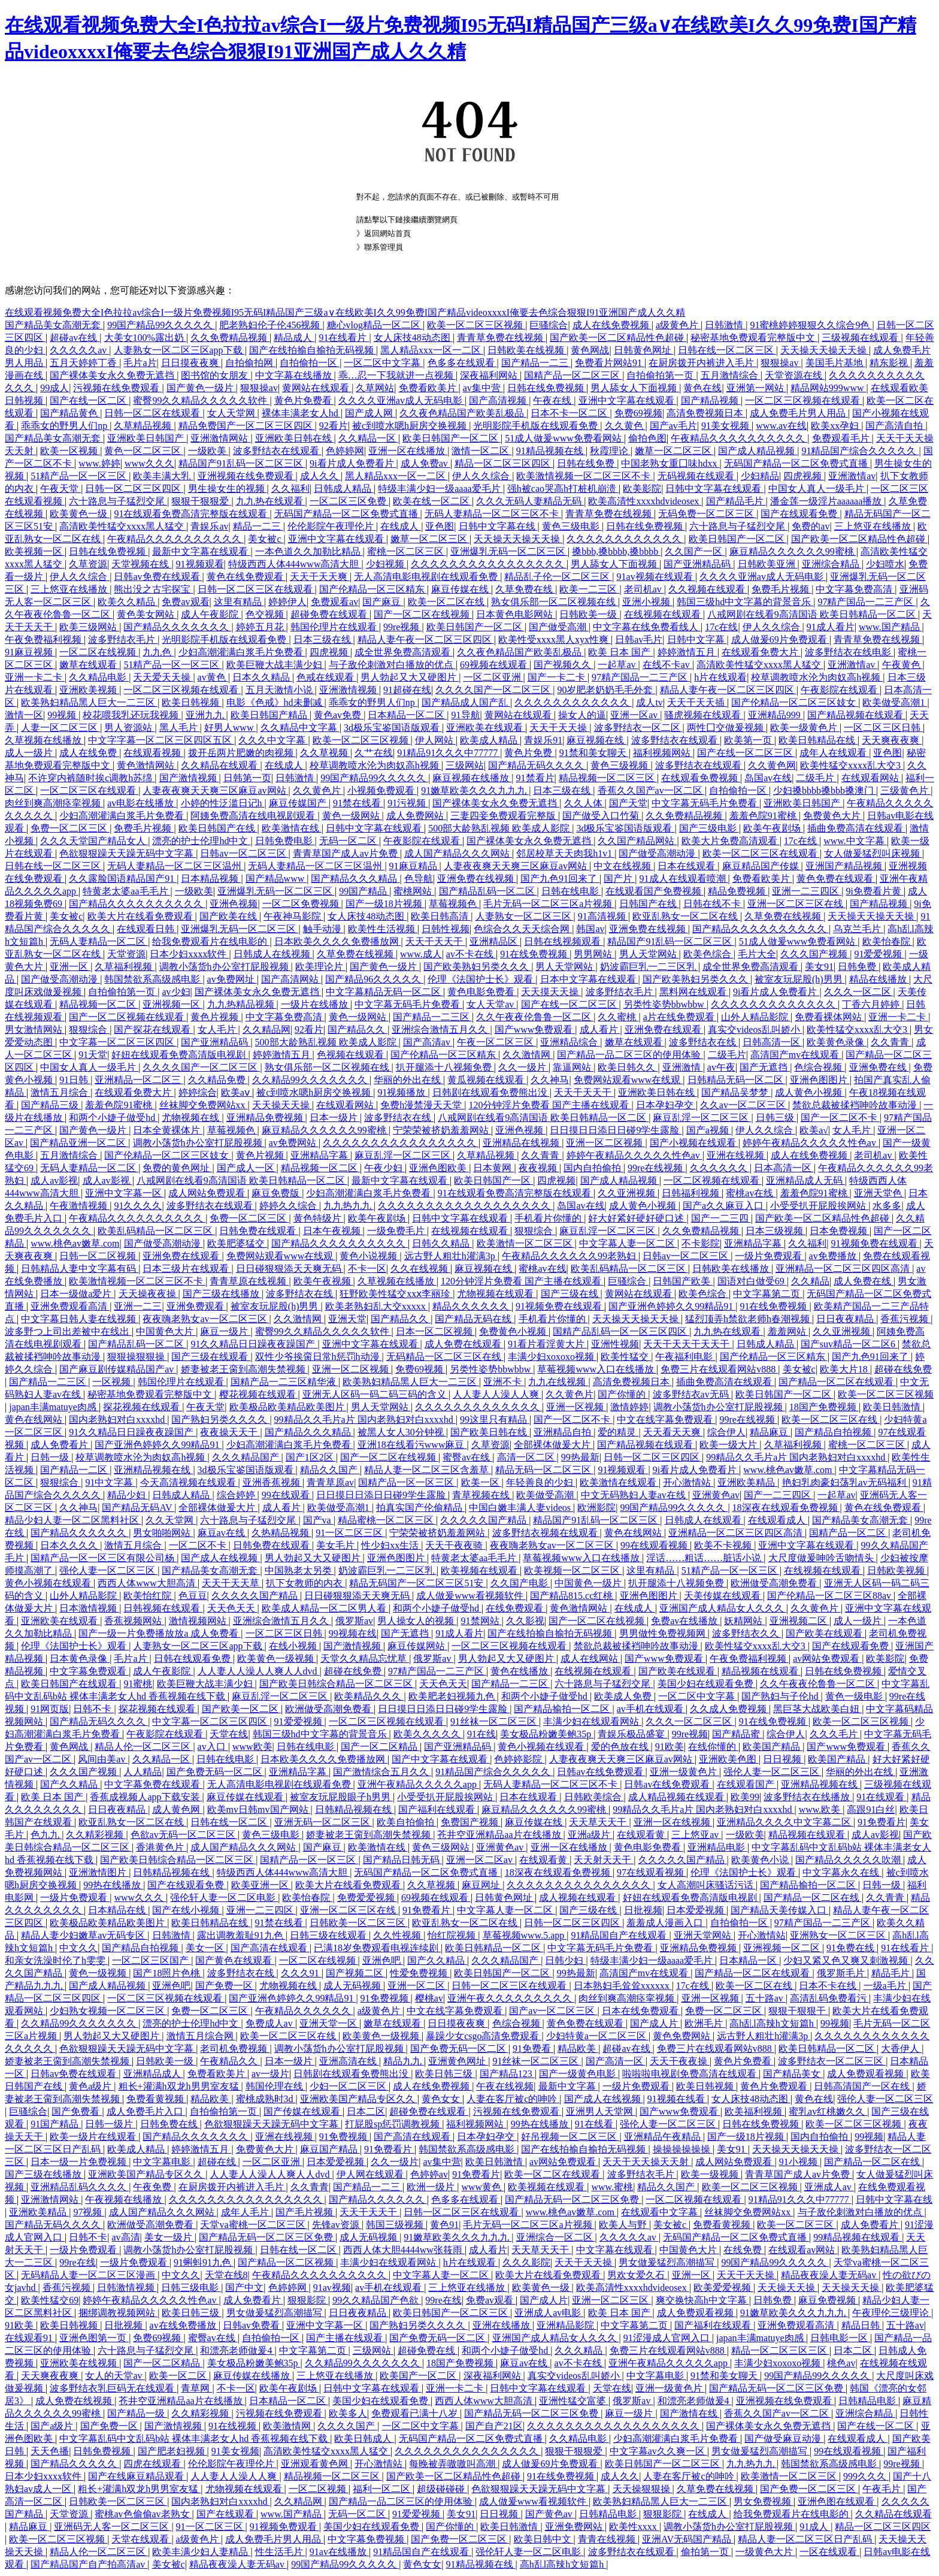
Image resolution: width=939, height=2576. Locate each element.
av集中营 (483, 388)
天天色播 (50, 2451)
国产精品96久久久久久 (374, 979)
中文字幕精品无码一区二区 (384, 992)
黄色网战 (590, 350)
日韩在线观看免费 (193, 1658)
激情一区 (24, 715)
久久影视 (525, 1621)
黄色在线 (702, 388)
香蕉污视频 (905, 1319)
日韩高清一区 (772, 1042)
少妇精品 (760, 476)
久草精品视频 (144, 426)
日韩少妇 (565, 1960)
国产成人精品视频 (757, 451)
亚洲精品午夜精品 (663, 2136)
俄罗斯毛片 (842, 1973)
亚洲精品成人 (153, 2074)
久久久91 (301, 1973)
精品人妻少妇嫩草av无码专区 (84, 1935)
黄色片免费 (529, 753)
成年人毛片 (246, 2212)
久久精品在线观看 (220, 765)
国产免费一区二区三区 (809, 2489)
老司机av (644, 589)
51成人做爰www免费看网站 (564, 438)
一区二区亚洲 (493, 677)
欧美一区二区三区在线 (831, 1419)
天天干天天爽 (320, 577)
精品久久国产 (330, 1470)
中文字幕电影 (163, 2162)
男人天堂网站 (649, 954)
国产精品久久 (357, 1029)
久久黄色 (625, 426)
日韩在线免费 (587, 463)
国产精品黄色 (70, 413)
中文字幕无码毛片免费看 (705, 803)
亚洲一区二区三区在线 (796, 904)
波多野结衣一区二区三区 (832, 2061)
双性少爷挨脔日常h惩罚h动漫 (318, 1357)
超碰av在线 (74, 337)
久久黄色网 (772, 765)
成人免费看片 (60, 1445)
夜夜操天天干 (230, 1432)
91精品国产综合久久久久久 (860, 451)
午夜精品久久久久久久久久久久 (739, 438)
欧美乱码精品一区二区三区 (156, 1231)
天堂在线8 (226, 2275)
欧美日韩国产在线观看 (70, 1684)
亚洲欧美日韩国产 (146, 438)
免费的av (810, 526)
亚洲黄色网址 (458, 2061)
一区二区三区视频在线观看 (803, 400)
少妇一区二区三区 (349, 2086)
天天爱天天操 (163, 677)
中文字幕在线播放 (294, 375)
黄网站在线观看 (317, 388)
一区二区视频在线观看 (713, 1180)
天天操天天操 (282, 1105)
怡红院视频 (453, 1935)
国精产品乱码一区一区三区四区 (621, 1331)
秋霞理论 (610, 451)
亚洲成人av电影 (548, 2313)
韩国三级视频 (396, 2225)
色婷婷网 (345, 451)
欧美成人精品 (490, 740)
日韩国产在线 (649, 904)
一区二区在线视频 (98, 652)
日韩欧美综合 (594, 1797)
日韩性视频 (445, 929)
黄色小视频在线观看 (49, 1583)
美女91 (819, 967)
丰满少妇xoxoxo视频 (552, 1357)
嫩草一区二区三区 (674, 451)
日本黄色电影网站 (515, 614)
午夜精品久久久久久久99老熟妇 (570, 1256)
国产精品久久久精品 (355, 878)
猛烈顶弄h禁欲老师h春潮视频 (748, 1319)
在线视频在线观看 (663, 614)
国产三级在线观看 (210, 1357)
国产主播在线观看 (345, 2338)
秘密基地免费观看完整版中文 (753, 337)
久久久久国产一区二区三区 (494, 690)
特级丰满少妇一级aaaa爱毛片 (440, 488)
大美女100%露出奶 (145, 337)
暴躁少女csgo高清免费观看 (483, 2036)
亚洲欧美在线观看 (485, 727)
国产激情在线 (690, 2413)
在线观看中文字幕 (660, 2212)
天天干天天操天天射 (646, 2162)
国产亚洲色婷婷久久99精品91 (671, 1306)
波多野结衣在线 (703, 1042)
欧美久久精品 (127, 602)
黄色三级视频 (620, 765)
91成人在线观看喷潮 (684, 878)
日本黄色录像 (80, 1658)
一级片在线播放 (315, 1004)
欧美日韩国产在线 (218, 828)
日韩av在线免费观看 (601, 1772)
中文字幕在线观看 (615, 2250)
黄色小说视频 (369, 1256)
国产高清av (428, 1042)
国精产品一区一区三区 (407, 1482)
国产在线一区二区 (89, 400)
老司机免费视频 (234, 2048)
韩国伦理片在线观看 (334, 627)
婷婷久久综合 (289, 1206)
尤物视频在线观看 (496, 1294)
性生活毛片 (280, 2552)
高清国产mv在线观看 (795, 1055)
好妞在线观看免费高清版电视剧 (179, 1055)
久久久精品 (580, 2350)
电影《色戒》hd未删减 (275, 702)
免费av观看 (185, 602)
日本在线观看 (687, 866)
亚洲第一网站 (756, 388)
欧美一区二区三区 (796, 2225)
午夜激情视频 (80, 1206)
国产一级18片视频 (385, 904)
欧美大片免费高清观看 (730, 841)
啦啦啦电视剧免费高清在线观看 (690, 2074)
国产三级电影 (709, 828)
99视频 (62, 715)
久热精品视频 (281, 1533)
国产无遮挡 (765, 1067)
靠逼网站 (573, 1067)
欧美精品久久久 (369, 1696)
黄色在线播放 (520, 1671)
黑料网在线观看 (694, 992)
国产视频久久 (563, 665)
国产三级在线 (571, 1294)
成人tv (649, 702)
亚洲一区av (635, 715)
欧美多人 (348, 2413)
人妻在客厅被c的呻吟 (513, 2099)
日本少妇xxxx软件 (189, 954)
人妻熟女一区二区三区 (524, 916)
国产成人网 (370, 413)
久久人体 (584, 803)
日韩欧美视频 (897, 1570)
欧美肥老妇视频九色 (452, 1696)
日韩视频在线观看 (162, 1608)
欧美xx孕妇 (836, 426)
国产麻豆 (382, 602)
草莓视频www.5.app (525, 1935)
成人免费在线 (863, 1281)
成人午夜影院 (211, 614)
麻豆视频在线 (596, 740)
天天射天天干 (604, 1860)
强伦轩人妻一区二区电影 (224, 1897)
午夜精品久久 (230, 2061)
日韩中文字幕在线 (498, 526)
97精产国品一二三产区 (866, 602)
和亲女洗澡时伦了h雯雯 (56, 1960)
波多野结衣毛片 (122, 639)
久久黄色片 (318, 790)
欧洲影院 (596, 1507)
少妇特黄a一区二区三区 (597, 2036)
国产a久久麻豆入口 (724, 1206)
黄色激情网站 (147, 765)
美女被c (265, 539)
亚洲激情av (852, 476)
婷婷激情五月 (687, 652)
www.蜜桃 (613, 2187)
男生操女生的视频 (227, 488)
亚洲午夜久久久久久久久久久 (510, 1998)
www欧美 (252, 1746)
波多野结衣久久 (747, 1633)
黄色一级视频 (99, 1973)
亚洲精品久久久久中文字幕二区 (785, 1822)
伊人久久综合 (482, 476)
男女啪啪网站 (163, 1533)
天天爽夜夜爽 (892, 740)
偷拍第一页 (706, 2552)
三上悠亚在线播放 (873, 526)
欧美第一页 (749, 740)
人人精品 (142, 1772)
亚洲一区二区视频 (605, 1143)
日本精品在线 (118, 1910)
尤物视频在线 (192, 1117)
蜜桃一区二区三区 (406, 551)
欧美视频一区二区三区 (573, 1570)
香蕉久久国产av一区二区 (651, 790)
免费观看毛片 (842, 438)
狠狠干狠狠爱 (201, 501)
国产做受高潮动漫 (658, 853)
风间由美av (103, 1759)
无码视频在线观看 (697, 476)
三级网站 (465, 765)
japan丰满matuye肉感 (54, 1407)
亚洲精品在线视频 (522, 1143)
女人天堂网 (232, 413)
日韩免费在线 (170, 2124)
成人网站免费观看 (207, 1193)
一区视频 (112, 1382)
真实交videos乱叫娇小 (755, 1029)
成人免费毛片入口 (146, 2111)
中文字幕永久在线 (842, 1872)
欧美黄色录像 (837, 1042)
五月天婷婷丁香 (84, 363)
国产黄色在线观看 (234, 1960)
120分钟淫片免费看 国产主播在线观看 (549, 1105)
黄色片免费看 (304, 400)
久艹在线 (374, 753)
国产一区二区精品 (380, 1746)
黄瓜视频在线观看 (486, 1080)
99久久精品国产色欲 (376, 2300)
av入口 (213, 1746)
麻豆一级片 (225, 1331)
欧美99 (745, 1797)
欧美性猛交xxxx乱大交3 (851, 765)
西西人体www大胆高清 (148, 1583)
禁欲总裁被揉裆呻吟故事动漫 (855, 1105)
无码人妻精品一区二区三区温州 (175, 866)
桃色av (841, 2363)
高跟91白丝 (871, 1809)
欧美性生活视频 (382, 929)
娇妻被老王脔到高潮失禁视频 (244, 1369)
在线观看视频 (153, 753)
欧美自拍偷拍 (407, 1822)
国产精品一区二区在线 (813, 1897)
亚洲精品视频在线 (153, 1470)
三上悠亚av (696, 1835)
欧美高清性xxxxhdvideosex (644, 501)
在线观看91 (30, 2338)
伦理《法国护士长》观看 (481, 979)
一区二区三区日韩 (883, 727)
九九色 (158, 652)
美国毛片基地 (835, 363)
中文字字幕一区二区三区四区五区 (161, 740)
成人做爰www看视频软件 (471, 1596)
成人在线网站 (590, 1658)
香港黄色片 (161, 1847)
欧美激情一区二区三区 (526, 1243)
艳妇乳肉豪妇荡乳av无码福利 (845, 1482)
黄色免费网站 (683, 2036)
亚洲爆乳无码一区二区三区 (509, 551)
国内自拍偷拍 (593, 1168)
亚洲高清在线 (349, 2061)
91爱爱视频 (879, 954)
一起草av (618, 665)
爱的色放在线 (621, 1746)
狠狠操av (781, 363)
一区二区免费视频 (301, 904)
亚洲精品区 (494, 941)
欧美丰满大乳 (163, 476)
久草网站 (375, 388)
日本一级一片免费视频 (80, 2162)
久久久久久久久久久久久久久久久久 (489, 564)
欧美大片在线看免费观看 (141, 916)
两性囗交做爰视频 (726, 727)
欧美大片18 (845, 1369)
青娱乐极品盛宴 (632, 1734)
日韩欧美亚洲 (768, 564)
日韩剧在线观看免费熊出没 (491, 1092)
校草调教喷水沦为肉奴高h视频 (817, 677)
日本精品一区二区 (407, 715)
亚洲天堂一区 (329, 2023)
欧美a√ (813, 1130)
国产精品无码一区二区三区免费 (573, 2199)
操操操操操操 (683, 2149)
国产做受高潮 (559, 627)
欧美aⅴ (236, 1092)
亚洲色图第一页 (94, 2338)
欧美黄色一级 (80, 514)
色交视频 (266, 614)
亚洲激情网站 (220, 438)
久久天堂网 (171, 1520)
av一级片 (270, 2074)
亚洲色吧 (382, 1960)
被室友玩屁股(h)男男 (800, 979)
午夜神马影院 (293, 916)
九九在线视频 (558, 1382)
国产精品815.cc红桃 (572, 1596)
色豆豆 (192, 1596)
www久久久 (149, 463)
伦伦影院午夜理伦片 (331, 526)
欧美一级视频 (711, 2174)
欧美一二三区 (589, 589)
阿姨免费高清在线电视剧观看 (253, 816)
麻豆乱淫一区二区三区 (702, 1117)
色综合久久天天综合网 (523, 929)
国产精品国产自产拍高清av (89, 2564)
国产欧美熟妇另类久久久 (477, 967)
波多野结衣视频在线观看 (546, 1533)
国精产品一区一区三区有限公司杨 (104, 1558)
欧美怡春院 (887, 941)
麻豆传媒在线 (461, 589)
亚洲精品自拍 (563, 1432)
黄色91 (444, 2225)
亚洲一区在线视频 (673, 1822)
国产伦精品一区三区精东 (373, 589)
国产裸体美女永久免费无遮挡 (113, 375)
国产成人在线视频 (220, 1558)
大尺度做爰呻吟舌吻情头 (822, 1558)
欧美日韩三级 (445, 2074)
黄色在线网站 (35, 1419)
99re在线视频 (656, 1168)
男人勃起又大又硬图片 (410, 677)
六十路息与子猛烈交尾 (118, 501)
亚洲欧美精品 (747, 1482)
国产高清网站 (291, 979)
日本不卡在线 (829, 1986)
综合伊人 (726, 1432)
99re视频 (402, 627)
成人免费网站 (416, 816)
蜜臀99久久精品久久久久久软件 (201, 400)
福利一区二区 (383, 2489)
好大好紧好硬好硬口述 (637, 1218)
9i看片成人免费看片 (353, 463)
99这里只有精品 (494, 1419)
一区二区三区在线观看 (89, 790)
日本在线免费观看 (641, 2011)
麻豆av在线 (222, 1533)
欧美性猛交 (626, 1357)
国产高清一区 (616, 2061)
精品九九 (403, 2061)
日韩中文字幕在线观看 (714, 488)
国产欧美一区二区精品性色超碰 (618, 337)
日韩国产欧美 (683, 1281)
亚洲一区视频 (576, 1407)
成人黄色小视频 (809, 1092)
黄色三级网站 (442, 1847)
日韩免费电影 (285, 841)
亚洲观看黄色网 (315, 2464)
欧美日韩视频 (192, 702)
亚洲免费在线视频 (476, 878)
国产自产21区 (494, 2426)
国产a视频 (708, 1130)
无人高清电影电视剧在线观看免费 (427, 577)
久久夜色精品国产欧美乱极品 (462, 413)
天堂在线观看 (141, 2539)
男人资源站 (129, 727)
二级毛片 (816, 778)
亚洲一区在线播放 (407, 451)
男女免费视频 (763, 2501)
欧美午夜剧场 (773, 828)
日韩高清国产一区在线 (863, 2086)
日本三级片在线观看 (187, 1268)
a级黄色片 (678, 325)
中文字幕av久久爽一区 (658, 2451)
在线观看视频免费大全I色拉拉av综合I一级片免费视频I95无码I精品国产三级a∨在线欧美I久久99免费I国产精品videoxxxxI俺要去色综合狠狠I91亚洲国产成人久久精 (345, 312)
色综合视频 (819, 1067)
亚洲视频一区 (172, 1004)
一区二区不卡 (199, 1545)
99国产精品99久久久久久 (161, 325)
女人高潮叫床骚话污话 (707, 1885)
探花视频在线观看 (142, 1407)
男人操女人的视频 (416, 1621)
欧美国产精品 (772, 1746)
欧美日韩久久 (628, 1067)
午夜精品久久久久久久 (304, 2011)
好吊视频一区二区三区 (570, 2136)
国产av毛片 (673, 426)
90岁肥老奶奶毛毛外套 (606, 690)
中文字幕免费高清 (855, 589)
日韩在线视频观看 (563, 941)
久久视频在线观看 (707, 589)
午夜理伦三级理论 (891, 2313)
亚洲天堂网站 (704, 1935)
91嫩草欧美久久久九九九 (475, 790)
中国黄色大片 (166, 1331)
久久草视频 (325, 753)
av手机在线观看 (651, 1709)
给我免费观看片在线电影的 (210, 941)
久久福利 (290, 488)
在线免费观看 (516, 1608)
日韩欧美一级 (589, 614)
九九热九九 (348, 1206)
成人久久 (320, 476)
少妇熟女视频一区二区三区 (108, 2011)
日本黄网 (493, 1168)
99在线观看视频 (655, 1545)
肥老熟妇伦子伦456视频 (270, 325)
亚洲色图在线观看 (837, 2501)
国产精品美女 (793, 2074)
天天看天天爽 (673, 1432)
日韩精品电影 (868, 2401)
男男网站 (594, 954)
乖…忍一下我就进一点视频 (397, 375)
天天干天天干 (435, 941)
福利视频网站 (663, 753)
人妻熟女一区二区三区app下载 (179, 350)
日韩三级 (776, 1117)
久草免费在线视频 (783, 916)
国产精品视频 (711, 400)
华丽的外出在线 (408, 1080)
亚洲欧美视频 (89, 690)
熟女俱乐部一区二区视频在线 (554, 602)
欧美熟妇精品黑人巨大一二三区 (89, 702)
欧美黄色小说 (761, 1860)
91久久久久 (138, 1206)
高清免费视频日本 (706, 413)
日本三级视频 (775, 1231)
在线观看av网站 (802, 2250)
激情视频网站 (199, 1621)
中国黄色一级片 (589, 1583)
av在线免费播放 (184, 2325)
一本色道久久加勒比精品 (309, 551)
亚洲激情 (682, 1067)
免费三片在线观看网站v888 (719, 1369)
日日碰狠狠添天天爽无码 (290, 1268)
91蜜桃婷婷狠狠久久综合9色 (811, 325)
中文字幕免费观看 (89, 1671)
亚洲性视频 (615, 1344)
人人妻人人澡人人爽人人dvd (259, 1671)
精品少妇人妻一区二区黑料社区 (73, 1520)
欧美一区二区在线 (447, 602)
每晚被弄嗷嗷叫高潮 (453, 2464)
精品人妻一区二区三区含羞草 (427, 1470)
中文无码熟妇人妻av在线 (634, 1495)
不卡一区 (367, 1268)
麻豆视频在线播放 (471, 778)
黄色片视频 (215, 1017)
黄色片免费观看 (775, 2086)
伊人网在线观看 (371, 2174)
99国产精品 (364, 891)
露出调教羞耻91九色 (241, 1935)
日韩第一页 (247, 778)
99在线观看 (287, 1495)
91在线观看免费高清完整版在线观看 (191, 514)
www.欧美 (821, 1809)
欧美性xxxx (634, 2526)
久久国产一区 (695, 551)
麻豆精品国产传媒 (761, 866)
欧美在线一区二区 (432, 501)
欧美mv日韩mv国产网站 (259, 1809)
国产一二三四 (721, 1218)
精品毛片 (891, 1973)
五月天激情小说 (280, 690)
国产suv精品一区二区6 (849, 1344)
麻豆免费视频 (828, 2300)
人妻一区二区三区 (60, 727)
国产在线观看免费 (800, 514)
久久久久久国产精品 (484, 1520)
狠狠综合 (89, 1029)
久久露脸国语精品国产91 (123, 878)
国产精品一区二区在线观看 (837, 1382)
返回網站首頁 (387, 233)
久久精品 (810, 1281)
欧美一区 (481, 1482)
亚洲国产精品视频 (845, 866)
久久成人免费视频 (729, 1709)
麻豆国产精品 (330, 2149)
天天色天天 (232, 1608)
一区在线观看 (829, 2552)
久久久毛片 (835, 1734)
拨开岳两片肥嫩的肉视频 (242, 753)
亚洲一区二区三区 (611, 2300)
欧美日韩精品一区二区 (494, 1948)
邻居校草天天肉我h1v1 (565, 853)
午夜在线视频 (505, 2086)
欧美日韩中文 (544, 2539)
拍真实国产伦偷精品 (420, 1507)
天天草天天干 (599, 1822)
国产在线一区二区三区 (746, 753)
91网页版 (50, 1709)
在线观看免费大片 (761, 652)
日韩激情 (725, 325)
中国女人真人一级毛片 (817, 488)
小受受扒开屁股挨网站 (819, 1206)
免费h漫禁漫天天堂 (422, 1105)
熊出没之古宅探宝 (153, 589)
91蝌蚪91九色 (204, 2262)
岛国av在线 (768, 778)
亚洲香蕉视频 (272, 1482)
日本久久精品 (262, 677)
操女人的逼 (582, 715)
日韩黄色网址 (644, 350)
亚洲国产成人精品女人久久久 (722, 1608)
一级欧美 (208, 451)
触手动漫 (323, 929)
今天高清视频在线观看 (189, 1482)
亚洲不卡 (503, 1382)
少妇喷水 (885, 564)
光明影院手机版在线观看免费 (536, 426)
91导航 (466, 715)
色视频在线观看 (351, 1055)
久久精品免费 (218, 1080)
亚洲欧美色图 (729, 1759)
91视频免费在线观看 (875, 1243)
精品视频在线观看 (761, 1671)
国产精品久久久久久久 (80, 1533)
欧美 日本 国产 (620, 652)
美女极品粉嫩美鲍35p (546, 1734)
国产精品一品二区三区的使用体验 (630, 1055)
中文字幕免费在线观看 (153, 1784)
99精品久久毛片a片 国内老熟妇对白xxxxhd (365, 1419)
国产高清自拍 (895, 426)
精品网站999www (828, 388)
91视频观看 (200, 564)
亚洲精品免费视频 (265, 1117)
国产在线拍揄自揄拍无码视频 (312, 350)
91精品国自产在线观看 (620, 1935)
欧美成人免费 (624, 1696)
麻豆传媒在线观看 (246, 1797)
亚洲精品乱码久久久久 (80, 2187)
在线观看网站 (871, 778)
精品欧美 (578, 2048)
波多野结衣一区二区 (638, 727)
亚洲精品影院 (566, 2325)
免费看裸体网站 (829, 1017)
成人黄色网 (177, 1809)
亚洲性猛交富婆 (573, 2401)
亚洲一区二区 (417, 1986)
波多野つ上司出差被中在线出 (68, 1331)
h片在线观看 (720, 677)
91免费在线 (851, 1948)
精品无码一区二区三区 (544, 1470)
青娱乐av (209, 526)
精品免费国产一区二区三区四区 (246, 426)
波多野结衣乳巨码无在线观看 (113, 2388)
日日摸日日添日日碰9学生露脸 (615, 1130)
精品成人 (294, 337)
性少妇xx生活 (391, 1545)
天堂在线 (229, 1734)
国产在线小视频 (187, 1910)
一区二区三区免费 (349, 501)
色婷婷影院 (519, 1759)
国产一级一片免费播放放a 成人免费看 (159, 1633)
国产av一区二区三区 (553, 2011)
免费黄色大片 (833, 816)
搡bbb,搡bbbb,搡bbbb (616, 551)
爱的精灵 (618, 1432)
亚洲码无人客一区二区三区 (112, 2526)
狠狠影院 (307, 2300)
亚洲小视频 (647, 602)
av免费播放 (834, 1256)
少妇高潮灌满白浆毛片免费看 (241, 652)
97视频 (88, 2212)
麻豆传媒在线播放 (252, 2376)
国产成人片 (655, 2023)
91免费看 (533, 2048)
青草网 (196, 2388)
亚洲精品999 (775, 715)
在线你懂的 (713, 1746)
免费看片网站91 (609, 363)
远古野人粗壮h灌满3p (451, 1256)
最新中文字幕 (568, 2086)
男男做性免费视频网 (663, 1633)
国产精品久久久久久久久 (177, 627)
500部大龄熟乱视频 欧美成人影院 (500, 828)
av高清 (125, 2237)
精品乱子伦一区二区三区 (558, 577)
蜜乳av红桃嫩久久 (828, 2111)
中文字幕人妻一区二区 (628, 1243)
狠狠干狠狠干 (798, 2011)
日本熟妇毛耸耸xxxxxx (623, 1986)
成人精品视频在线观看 (677, 1797)
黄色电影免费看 (482, 992)
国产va (318, 1520)
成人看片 (600, 1029)
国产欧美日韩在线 (489, 1432)
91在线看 (595, 2124)
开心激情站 (688, 1482)
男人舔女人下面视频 (634, 388)
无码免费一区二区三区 (707, 514)
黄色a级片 (91, 2086)
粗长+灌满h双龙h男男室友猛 (180, 2086)
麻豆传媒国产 (299, 803)
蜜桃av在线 (751, 1193)
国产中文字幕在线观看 (441, 1759)
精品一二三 (258, 526)
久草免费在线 (525, 589)
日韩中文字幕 (697, 639)
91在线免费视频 (535, 954)
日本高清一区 (784, 1168)
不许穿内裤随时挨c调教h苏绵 (91, 778)
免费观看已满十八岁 (415, 2413)
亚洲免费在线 (879, 1067)
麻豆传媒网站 (417, 1646)
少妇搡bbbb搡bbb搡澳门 (824, 790)
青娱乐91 (543, 740)
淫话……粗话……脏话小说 (705, 1558)
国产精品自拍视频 (834, 1432)
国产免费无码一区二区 (215, 1772)
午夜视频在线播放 (124, 2199)
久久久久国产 (347, 2426)
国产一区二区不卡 (840, 1117)
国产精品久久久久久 (75, 2464)
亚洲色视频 (234, 904)
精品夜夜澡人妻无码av (830, 2275)
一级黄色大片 (765, 2552)
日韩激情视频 (127, 2287)
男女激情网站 (35, 1029)
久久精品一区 (368, 438)
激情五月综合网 (201, 2036)
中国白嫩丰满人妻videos (521, 1507)
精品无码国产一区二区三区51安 (417, 1583)
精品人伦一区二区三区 (144, 1746)
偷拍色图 (647, 438)
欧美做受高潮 (546, 1495)
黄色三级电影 (572, 526)
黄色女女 (442, 2099)
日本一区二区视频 (435, 1331)
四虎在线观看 (153, 2464)
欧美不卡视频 (724, 1545)
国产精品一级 (137, 2413)
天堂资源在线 (795, 375)
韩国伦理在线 (275, 2086)
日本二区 (366, 2111)
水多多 (887, 1206)
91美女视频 (726, 426)
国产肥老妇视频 (172, 2451)
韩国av (590, 929)
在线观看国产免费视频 (654, 891)
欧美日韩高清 (441, 916)
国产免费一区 (225, 1986)
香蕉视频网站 (134, 1621)
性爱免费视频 (420, 1973)
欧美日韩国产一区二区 (451, 438)
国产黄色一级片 (201, 388)
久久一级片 (523, 1067)
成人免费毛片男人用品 (799, 413)
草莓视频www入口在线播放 (596, 1369)
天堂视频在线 (141, 564)
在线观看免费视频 (700, 778)
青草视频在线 (482, 1495)
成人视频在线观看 (578, 1897)
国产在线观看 (226, 2514)
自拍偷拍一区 (310, 363)
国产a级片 (53, 2426)
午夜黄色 (902, 665)
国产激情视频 (189, 778)
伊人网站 (435, 740)
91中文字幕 (110, 1482)
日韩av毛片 (638, 639)
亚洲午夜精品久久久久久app (418, 1784)
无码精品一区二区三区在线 (445, 1357)
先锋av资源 (337, 2225)
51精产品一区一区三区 (80, 476)
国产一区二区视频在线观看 (127, 1017)
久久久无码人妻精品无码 (530, 501)
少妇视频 (386, 564)
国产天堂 (628, 803)
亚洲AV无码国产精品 (688, 2539)
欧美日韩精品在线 (818, 740)
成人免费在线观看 (464, 1344)
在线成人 (400, 526)
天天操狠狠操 (643, 2489)
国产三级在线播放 (222, 1294)
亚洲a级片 (590, 1835)
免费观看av (334, 602)
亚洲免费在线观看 (664, 1029)
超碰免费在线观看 (329, 614)
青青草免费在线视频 (501, 337)
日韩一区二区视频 (98, 1256)
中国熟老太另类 (299, 1570)
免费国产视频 (471, 1822)
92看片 (333, 426)
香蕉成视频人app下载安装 (146, 1797)
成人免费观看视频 (866, 2074)
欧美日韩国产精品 (270, 715)
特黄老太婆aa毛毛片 (126, 891)
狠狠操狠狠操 (137, 1357)
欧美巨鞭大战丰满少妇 (275, 665)
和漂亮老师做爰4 (237, 2350)
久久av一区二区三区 (744, 1105)
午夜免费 (153, 2187)
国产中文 (244, 2287)
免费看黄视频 (156, 2099)
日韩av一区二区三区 (244, 853)
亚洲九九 (206, 715)
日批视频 (643, 1910)
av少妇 (176, 992)
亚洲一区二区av (480, 1860)
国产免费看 (77, 2111)
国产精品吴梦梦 (736, 1092)
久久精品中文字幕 (300, 727)
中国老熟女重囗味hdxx (670, 463)
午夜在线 (553, 400)
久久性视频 (398, 1935)
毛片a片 (139, 363)
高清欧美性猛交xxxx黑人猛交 (122, 526)
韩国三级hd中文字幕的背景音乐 (745, 602)
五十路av (766, 1998)
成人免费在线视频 (74, 2401)
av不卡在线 (471, 954)
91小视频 (799, 2162)
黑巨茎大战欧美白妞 (817, 1709)
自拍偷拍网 (250, 363)
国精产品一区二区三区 (573, 375)
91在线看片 (344, 337)
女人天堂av (491, 1004)
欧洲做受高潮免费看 (775, 1583)
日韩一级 (51, 1457)
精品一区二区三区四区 (504, 463)
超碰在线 (218, 2162)
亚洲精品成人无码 (805, 1180)
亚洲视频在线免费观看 (247, 476)
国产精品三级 (51, 1105)
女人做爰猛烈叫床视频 (873, 853)
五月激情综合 (731, 375)
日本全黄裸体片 (167, 1130)
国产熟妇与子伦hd (780, 1696)
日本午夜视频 (333, 1231)
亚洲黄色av (716, 1495)
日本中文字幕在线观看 (589, 979)
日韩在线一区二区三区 (727, 350)
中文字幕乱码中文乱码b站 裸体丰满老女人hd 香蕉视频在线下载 (194, 2438)
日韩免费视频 (103, 2451)
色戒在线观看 (326, 677)
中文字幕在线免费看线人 (647, 627)
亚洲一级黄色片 (684, 1772)
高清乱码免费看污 (829, 1998)
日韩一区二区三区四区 (134, 488)
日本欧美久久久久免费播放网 (337, 941)
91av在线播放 (339, 2552)
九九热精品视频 (242, 1004)
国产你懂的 (623, 1394)
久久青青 (891, 1042)
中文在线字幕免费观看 (666, 1419)
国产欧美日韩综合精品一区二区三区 (337, 1684)
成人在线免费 (89, 753)
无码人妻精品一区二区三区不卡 (493, 514)
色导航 (418, 878)
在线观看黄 (642, 1835)
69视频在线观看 (494, 665)
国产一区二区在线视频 (423, 614)
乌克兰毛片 (858, 929)
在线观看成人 (778, 1520)
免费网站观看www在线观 (628, 1080)
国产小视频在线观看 (694, 1143)
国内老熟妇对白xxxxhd (118, 1419)
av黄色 (213, 677)
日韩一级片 (110, 2124)
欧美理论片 (320, 967)
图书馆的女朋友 (215, 375)
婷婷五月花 (261, 627)
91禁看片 (535, 778)
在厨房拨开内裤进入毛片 (702, 363)
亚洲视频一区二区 (782, 1948)
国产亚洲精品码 (698, 564)
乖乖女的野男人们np (65, 426)
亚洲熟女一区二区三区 (839, 1935)
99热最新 (580, 1457)
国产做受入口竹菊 (601, 816)
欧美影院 (642, 488)
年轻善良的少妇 (540, 1482)
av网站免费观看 (827, 1658)
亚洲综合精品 (832, 564)
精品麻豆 (770, 1432)
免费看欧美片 (429, 388)
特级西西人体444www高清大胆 (295, 564)
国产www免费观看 (535, 1029)
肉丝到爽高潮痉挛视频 (54, 803)
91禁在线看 (358, 803)
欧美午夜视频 (323, 1281)
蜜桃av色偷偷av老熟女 (143, 2514)
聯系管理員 (383, 247)
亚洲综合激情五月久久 (441, 1029)
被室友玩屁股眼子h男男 (341, 1797)
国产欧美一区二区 (241, 1709)
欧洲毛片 (704, 2023)
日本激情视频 (89, 1608)
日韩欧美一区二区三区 (359, 1923)
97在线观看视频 (651, 1872)
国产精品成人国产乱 (466, 702)
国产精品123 (507, 2074)
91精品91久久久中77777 (448, 753)
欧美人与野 (624, 2225)
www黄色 (482, 2187)
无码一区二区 (349, 841)
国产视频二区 (356, 1973)
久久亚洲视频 (628, 1193)
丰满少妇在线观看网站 (592, 1721)
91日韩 (74, 1080)
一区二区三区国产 (151, 1960)
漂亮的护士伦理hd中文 (201, 841)
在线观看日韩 (147, 929)
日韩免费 (858, 967)
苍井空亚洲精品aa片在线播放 (500, 1835)
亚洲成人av (829, 2187)
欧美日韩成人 (364, 2438)
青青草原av (330, 1482)
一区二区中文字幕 (383, 363)
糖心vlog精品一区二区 (375, 325)
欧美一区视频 (70, 451)
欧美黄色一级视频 (276, 1658)
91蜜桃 (137, 1684)
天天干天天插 (697, 702)
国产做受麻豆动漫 (783, 2438)
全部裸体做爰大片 (553, 1445)
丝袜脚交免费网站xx (203, 1105)
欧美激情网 (288, 2426)
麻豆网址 (482, 1885)
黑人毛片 (179, 727)
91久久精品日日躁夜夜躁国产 (253, 1344)
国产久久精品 (70, 1784)
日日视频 (783, 1759)
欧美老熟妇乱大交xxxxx (376, 1306)
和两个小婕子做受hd (113, 1117)
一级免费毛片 (397, 1231)
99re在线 (77, 2262)
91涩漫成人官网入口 (667, 2338)
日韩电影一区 (840, 2338)
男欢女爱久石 (637, 2275)
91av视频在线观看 (656, 577)
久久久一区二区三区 (690, 1721)
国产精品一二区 (75, 1470)
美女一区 (206, 1948)
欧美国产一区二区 (419, 2376)
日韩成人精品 (344, 488)
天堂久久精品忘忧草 (364, 1658)
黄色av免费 (339, 715)
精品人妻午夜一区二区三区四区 (426, 639)
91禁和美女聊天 (594, 753)
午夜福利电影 (685, 1357)
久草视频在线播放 (44, 740)
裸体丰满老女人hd (301, 413)
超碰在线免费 (903, 1369)
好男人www (230, 727)
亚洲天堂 (347, 1319)
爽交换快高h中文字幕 (702, 2300)
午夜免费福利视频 (44, 639)
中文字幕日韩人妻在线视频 (79, 1319)
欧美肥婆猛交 (237, 1243)
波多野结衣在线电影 (849, 652)
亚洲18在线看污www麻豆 (412, 1445)
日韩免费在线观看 (258, 1231)
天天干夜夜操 (680, 2061)
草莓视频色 (454, 904)
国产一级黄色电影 (578, 2074)
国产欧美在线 (229, 916)
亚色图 (439, 526)
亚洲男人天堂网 (600, 2111)
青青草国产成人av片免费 (346, 853)
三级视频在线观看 (861, 337)
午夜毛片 (882, 2489)
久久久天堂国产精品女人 (94, 841)
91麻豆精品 (414, 866)
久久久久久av (79, 350)
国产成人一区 (247, 1168)
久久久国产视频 (815, 954)
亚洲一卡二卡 (35, 677)
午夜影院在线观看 (840, 690)
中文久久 (78, 1948)
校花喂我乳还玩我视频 (132, 715)
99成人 (54, 388)
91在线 (481, 1734)
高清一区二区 (527, 1457)
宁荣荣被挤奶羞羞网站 (442, 1130)
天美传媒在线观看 (723, 1596)
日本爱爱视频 (696, 1910)
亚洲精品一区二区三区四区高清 (844, 1268)
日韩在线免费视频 (546, 388)
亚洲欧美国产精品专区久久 (358, 2099)
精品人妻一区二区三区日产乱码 (806, 2539)
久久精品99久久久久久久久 (310, 1080)
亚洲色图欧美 (439, 1168)
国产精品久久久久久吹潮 (849, 1860)
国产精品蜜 (737, 1734)
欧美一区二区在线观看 (553, 2174)
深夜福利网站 (490, 375)
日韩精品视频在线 (354, 1809)
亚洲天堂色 (879, 1193)
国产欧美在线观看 (825, 1633)
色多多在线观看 (462, 363)
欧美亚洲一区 (261, 1885)
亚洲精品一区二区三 (139, 1080)
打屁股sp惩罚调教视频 (393, 2124)
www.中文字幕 (855, 841)
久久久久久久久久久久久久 (625, 539)
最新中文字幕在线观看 (201, 551)
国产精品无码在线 (474, 1319)
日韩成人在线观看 (704, 1520)
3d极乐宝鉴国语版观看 (393, 727)
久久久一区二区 (858, 992)
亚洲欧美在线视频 (79, 2363)
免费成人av (270, 2023)
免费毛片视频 (781, 589)
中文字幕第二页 (767, 1294)
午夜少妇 (384, 1168)
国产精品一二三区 (432, 1017)
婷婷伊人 (287, 602)
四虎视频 (803, 476)
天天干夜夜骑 (455, 1545)
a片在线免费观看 (680, 1017)
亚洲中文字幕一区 (124, 1193)
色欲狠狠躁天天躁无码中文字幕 (127, 853)
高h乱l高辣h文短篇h (772, 2023)
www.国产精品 (890, 627)
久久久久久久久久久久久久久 (774, 1004)
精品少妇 (127, 1495)
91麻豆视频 (30, 652)
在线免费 (743, 2250)
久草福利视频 (125, 967)
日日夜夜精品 (846, 1319)
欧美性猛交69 (49, 2300)
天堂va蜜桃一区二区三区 (253, 2225)
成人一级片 (30, 753)
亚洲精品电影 (717, 1847)
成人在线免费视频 (612, 325)
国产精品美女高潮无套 (54, 325)
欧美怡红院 (148, 1596)
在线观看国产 (747, 1784)
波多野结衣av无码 (692, 1394)
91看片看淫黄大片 (547, 1344)
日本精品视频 (211, 878)
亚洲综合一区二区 (555, 2237)
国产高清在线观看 (270, 1948)
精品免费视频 (738, 891)
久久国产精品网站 (637, 841)
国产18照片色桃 (167, 1973)
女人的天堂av (114, 2376)
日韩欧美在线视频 (527, 350)
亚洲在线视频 (737, 1155)
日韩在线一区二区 (229, 1822)
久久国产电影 (520, 1583)
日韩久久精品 (442, 1243)
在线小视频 (294, 1646)
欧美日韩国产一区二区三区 (451, 2313)
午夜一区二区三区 (496, 1042)
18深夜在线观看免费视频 (786, 1507)
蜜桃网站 (413, 891)
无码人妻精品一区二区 (99, 941)
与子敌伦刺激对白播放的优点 (392, 665)
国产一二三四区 (778, 1495)
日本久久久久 (70, 1545)
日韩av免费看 (252, 2325)
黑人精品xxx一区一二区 (431, 350)
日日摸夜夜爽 (191, 363)
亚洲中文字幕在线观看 (627, 400)
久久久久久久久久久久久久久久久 (580, 1885)
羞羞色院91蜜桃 (764, 816)
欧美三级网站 (89, 627)
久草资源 (88, 564)
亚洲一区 (70, 967)
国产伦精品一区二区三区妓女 (794, 702)
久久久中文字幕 (273, 740)
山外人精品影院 (755, 1017)
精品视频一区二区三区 (608, 778)
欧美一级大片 (729, 1445)
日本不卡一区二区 (570, 413)
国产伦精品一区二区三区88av (830, 1596)
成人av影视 (54, 1180)
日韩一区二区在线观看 (153, 413)
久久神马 (550, 1080)
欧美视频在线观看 (480, 1570)
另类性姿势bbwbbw (665, 1004)
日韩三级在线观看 (329, 1935)
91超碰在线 (407, 690)
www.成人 (421, 954)
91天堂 (92, 1055)
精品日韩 (861, 2325)
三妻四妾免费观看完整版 (504, 816)
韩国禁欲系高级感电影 (153, 979)
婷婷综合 (197, 1092)
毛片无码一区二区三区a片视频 (548, 904)
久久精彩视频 (96, 1835)
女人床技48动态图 (413, 337)
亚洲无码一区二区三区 (323, 1822)
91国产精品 (56, 2124)
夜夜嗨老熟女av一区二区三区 (206, 1319)
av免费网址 (232, 979)
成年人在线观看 (834, 753)
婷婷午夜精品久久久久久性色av (811, 1143)
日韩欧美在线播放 (731, 1268)
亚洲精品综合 (570, 1042)
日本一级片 (335, 1117)
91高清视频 (603, 916)
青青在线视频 (608, 2539)
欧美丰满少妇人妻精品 (201, 2552)
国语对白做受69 (752, 1281)
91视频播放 (402, 1092)
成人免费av (425, 463)
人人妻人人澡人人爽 (497, 1394)
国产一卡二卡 (557, 677)
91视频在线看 (677, 2099)
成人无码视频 (353, 1986)
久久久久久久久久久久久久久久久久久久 (465, 1206)
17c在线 (721, 627)
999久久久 (866, 2476)
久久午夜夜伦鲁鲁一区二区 (534, 1017)
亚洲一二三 (138, 1306)
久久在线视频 (420, 1268)
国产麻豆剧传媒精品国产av (117, 1369)
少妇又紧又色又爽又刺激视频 (846, 1960)
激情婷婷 (629, 1407)
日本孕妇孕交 (666, 1105)
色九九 (46, 1835)
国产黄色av (550, 2514)
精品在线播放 (879, 979)
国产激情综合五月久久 (382, 1772)
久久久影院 (526, 2262)
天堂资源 (126, 954)
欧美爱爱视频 (723, 2287)
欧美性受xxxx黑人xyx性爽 (554, 639)
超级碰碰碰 (442, 2489)
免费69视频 (638, 413)
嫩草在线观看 (89, 665)
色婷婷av (429, 2174)
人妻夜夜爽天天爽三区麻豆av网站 (215, 790)
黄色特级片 (318, 1218)
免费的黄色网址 (177, 1168)
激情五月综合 (60, 1092)
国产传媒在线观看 (303, 2111)
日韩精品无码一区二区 (736, 1080)
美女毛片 (336, 1545)
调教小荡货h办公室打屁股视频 (225, 967)
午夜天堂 (60, 488)
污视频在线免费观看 (117, 388)
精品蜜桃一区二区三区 (387, 1520)
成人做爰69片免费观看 (780, 639)
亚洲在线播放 (502, 2325)
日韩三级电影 (191, 2287)
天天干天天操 (559, 727)
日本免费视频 (840, 1231)
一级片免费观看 (769, 1256)
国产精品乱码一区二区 (488, 891)
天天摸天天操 (551, 992)
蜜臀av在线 (467, 1457)
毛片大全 (757, 954)
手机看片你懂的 (549, 1218)
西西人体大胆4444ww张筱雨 (404, 2250)
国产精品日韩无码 (402, 1860)
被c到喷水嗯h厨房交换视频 (410, 426)
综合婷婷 (237, 1495)
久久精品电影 (99, 677)
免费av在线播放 (685, 1621)
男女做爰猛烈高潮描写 (668, 2262)
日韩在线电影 (571, 891)
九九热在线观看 (270, 501)
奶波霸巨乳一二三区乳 (649, 967)
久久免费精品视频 (229, 337)
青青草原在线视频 (249, 1281)
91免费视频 (386, 1998)
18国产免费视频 (824, 1407)
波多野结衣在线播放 (808, 1797)
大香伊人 (901, 2048)
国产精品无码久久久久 (537, 765)
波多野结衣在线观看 (277, 451)
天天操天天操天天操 (824, 350)
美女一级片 (169, 2237)
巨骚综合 (548, 325)
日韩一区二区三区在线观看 (256, 589)
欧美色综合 (708, 954)
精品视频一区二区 (98, 1004)
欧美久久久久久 (428, 1734)
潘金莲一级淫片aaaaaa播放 (827, 501)
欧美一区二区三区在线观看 (761, 853)
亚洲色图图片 (820, 1080)
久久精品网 (266, 1029)
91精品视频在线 (551, 451)
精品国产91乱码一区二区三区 (241, 463)
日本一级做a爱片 (77, 1294)
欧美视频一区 (35, 551)
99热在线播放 (113, 1885)
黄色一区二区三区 (143, 451)
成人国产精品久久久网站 (458, 853)
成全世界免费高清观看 (404, 652)
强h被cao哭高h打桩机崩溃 (563, 488)
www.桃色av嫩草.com (75, 1243)
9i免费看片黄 (875, 891)
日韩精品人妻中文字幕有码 (79, 1268)
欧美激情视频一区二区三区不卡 (584, 476)
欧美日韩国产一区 (493, 1180)
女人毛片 (218, 1029)
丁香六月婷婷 (872, 1004)
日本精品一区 (749, 1960)
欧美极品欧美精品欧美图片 (288, 1407)
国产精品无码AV (138, 1507)
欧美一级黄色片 (805, 727)
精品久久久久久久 (471, 1306)
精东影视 (890, 363)
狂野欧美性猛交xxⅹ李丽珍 (396, 1294)
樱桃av (429, 1998)
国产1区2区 (311, 1457)
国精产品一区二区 (848, 1533)
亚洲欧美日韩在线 (294, 438)
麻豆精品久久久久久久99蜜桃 (792, 551)
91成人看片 (831, 627)
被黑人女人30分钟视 (402, 1432)
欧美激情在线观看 (619, 1482)
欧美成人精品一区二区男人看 (325, 1608)
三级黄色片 (905, 790)
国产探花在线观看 (153, 1029)
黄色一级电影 (855, 1696)
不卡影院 (700, 1243)
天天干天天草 (232, 1583)
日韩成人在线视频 (273, 954)
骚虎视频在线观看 (703, 715)
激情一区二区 (481, 451)
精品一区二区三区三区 (780, 2350)
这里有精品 (239, 602)
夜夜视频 (539, 1168)
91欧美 (669, 1746)
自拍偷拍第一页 (661, 375)
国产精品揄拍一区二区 (563, 1709)
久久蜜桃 (618, 1017)
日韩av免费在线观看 (158, 577)
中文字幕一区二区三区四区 (118, 1042)
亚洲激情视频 (349, 690)
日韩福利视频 (692, 1193)
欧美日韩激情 (893, 1407)
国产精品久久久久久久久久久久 (137, 904)
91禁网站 (481, 1621)
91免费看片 (881, 1822)
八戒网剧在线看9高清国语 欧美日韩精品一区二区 (812, 614)
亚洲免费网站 (575, 2526)
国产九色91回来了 (559, 878)
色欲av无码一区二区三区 (184, 1835)
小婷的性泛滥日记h (223, 803)
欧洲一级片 (432, 2187)
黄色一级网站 (352, 816)
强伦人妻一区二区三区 (108, 1570)
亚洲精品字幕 (320, 1155)
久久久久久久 (720, 1168)
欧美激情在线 (292, 828)
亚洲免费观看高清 (70, 1306)
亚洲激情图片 (99, 1872)
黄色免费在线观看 (836, 878)
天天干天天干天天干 (687, 1344)
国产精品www (276, 878)
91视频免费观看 (284, 2526)
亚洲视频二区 (799, 1621)
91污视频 (407, 803)
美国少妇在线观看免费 (707, 1684)
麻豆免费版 (277, 1193)
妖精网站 (744, 1621)
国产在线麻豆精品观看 (137, 2476)
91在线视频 (233, 2426)
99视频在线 (353, 1633)
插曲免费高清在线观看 (856, 828)
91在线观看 (881, 1797)
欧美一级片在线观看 (94, 2136)
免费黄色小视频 (514, 1331)
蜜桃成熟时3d (266, 2099)
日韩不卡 (93, 1709)
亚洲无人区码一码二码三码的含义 (375, 1394)
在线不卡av (667, 665)
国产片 (619, 878)
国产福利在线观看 (437, 1809)
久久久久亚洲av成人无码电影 (401, 400)
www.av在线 (781, 426)
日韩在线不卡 (713, 904)
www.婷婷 (99, 463)
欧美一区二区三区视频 (476, 325)
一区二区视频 (319, 2489)
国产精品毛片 (736, 501)
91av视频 (332, 2287)
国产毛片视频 (305, 2212)
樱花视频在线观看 (258, 1394)
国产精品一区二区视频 (287, 2262)
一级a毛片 (886, 1986)
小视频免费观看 (382, 790)
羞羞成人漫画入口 (665, 1923)
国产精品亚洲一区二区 (79, 1143)
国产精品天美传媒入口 (780, 1910)
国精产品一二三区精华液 (284, 1382)
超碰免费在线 (428, 2350)
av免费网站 (294, 1143)
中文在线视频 (623, 866)
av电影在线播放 (141, 803)
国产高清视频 (499, 400)
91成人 (815, 2526)
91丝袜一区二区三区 (494, 1721)
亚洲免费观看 (196, 1306)
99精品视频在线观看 (857, 2237)
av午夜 (721, 1067)
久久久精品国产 (246, 1457)
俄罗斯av (354, 1621)
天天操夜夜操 (148, 1294)
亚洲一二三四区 (806, 891)
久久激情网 (527, 1055)
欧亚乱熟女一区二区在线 (686, 916)
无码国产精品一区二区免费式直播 (797, 463)
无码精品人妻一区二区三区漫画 (89, 2275)
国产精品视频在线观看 (856, 715)
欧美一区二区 (179, 2376)
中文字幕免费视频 (367, 2539)
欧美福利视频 (754, 2111)
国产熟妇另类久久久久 (220, 1419)
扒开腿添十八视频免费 (445, 1067)
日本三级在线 (323, 639)
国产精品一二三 (536, 363)
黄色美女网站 (147, 614)
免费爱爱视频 (367, 1897)
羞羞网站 (788, 1331)
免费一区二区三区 (70, 828)
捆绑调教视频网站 (117, 2313)
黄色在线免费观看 (246, 577)
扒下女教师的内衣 (305, 1583)
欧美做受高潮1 (894, 702)
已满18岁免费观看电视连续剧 (377, 1948)
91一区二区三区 (350, 1533)
